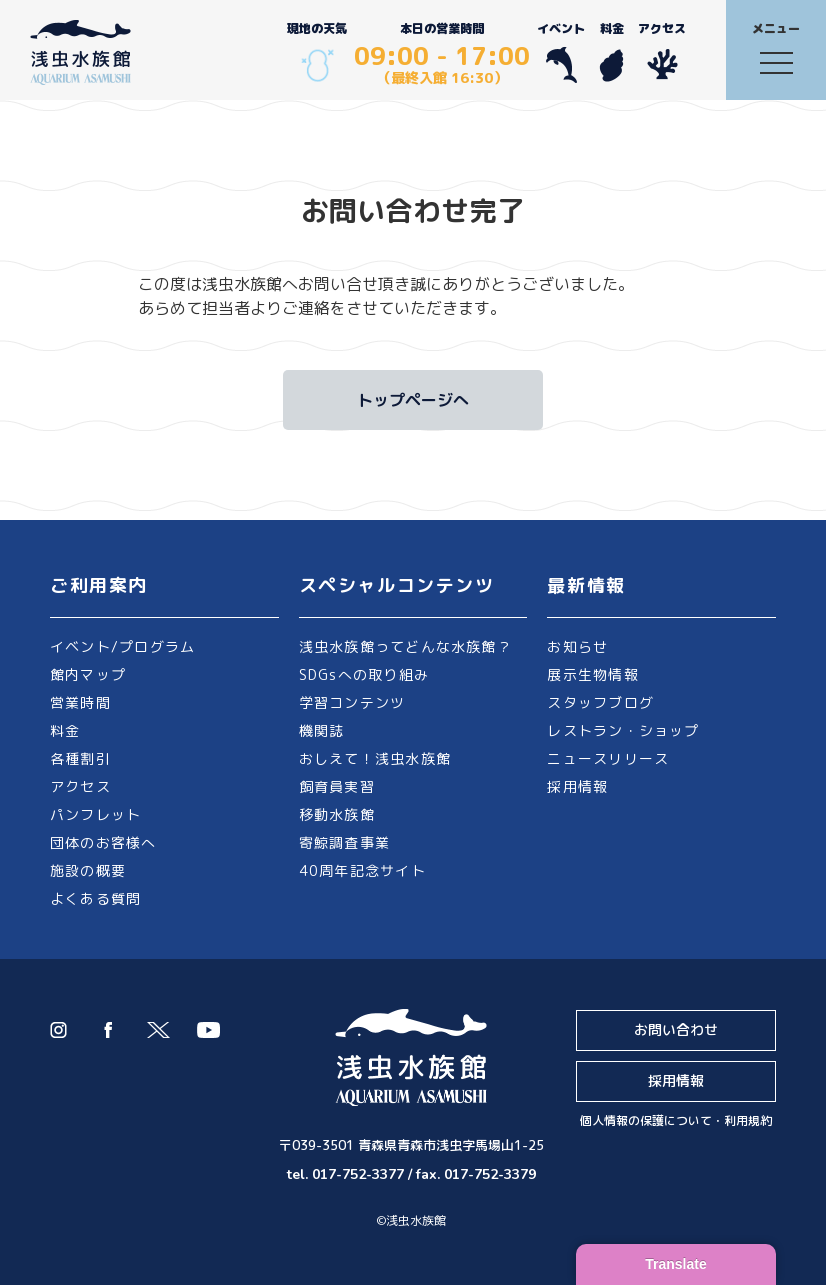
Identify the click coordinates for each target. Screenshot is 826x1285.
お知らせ (577, 646)
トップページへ (413, 400)
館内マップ (88, 674)
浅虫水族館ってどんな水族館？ (405, 646)
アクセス (662, 51)
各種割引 (80, 758)
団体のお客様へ (103, 842)
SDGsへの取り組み (364, 674)
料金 (611, 51)
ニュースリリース (608, 758)
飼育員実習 (337, 786)
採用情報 (577, 786)
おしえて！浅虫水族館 (375, 758)
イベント (561, 51)
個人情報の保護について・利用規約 (676, 1120)
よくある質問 (95, 898)
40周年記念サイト (362, 870)
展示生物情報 (592, 674)
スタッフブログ (600, 702)
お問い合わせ (676, 1029)
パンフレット (95, 814)
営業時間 (80, 702)
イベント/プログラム (122, 646)
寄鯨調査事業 (344, 842)
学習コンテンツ (352, 702)
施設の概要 (88, 870)
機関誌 (322, 730)
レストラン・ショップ (623, 730)
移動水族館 (337, 814)
